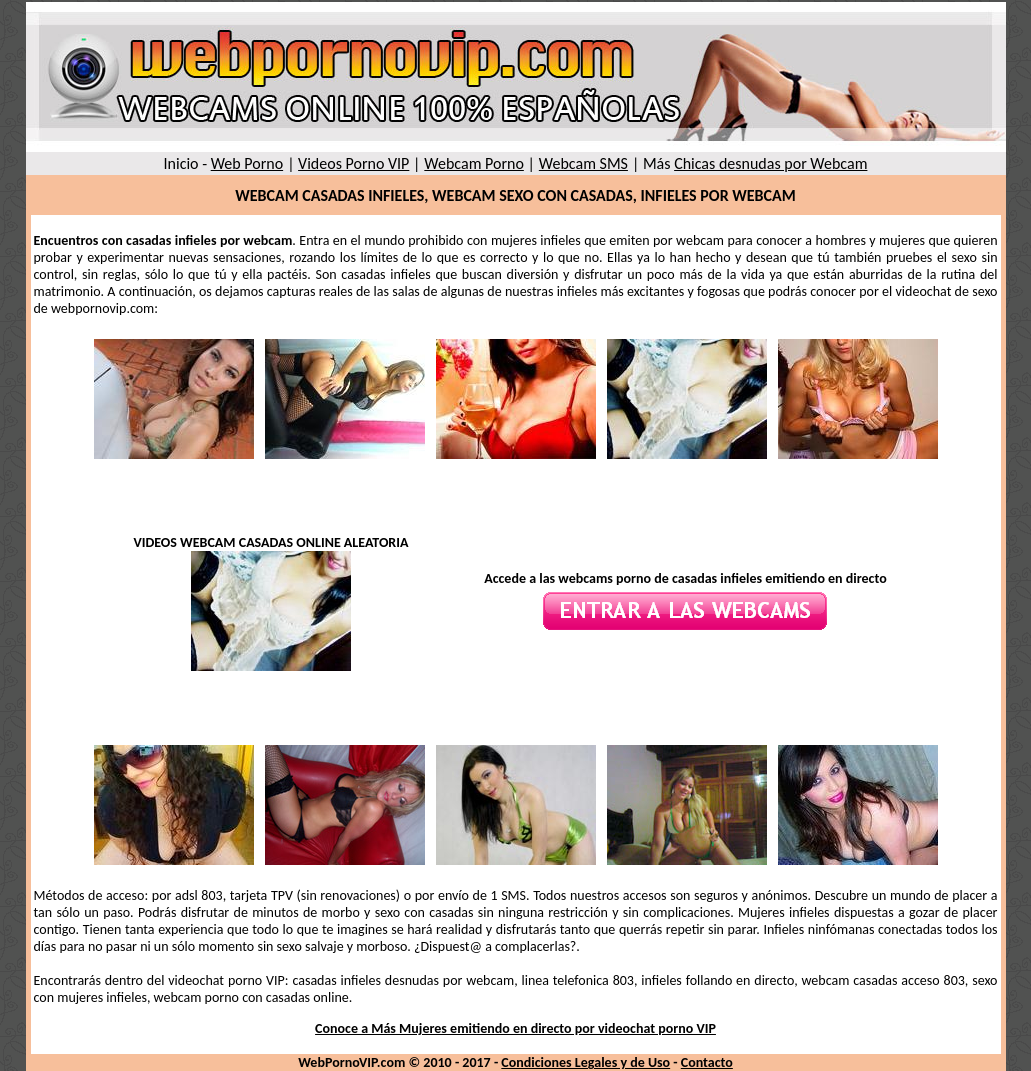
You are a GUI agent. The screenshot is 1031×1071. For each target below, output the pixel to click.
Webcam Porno (474, 163)
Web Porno (247, 163)
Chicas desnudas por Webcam (770, 163)
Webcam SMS (583, 163)
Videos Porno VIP (353, 163)
